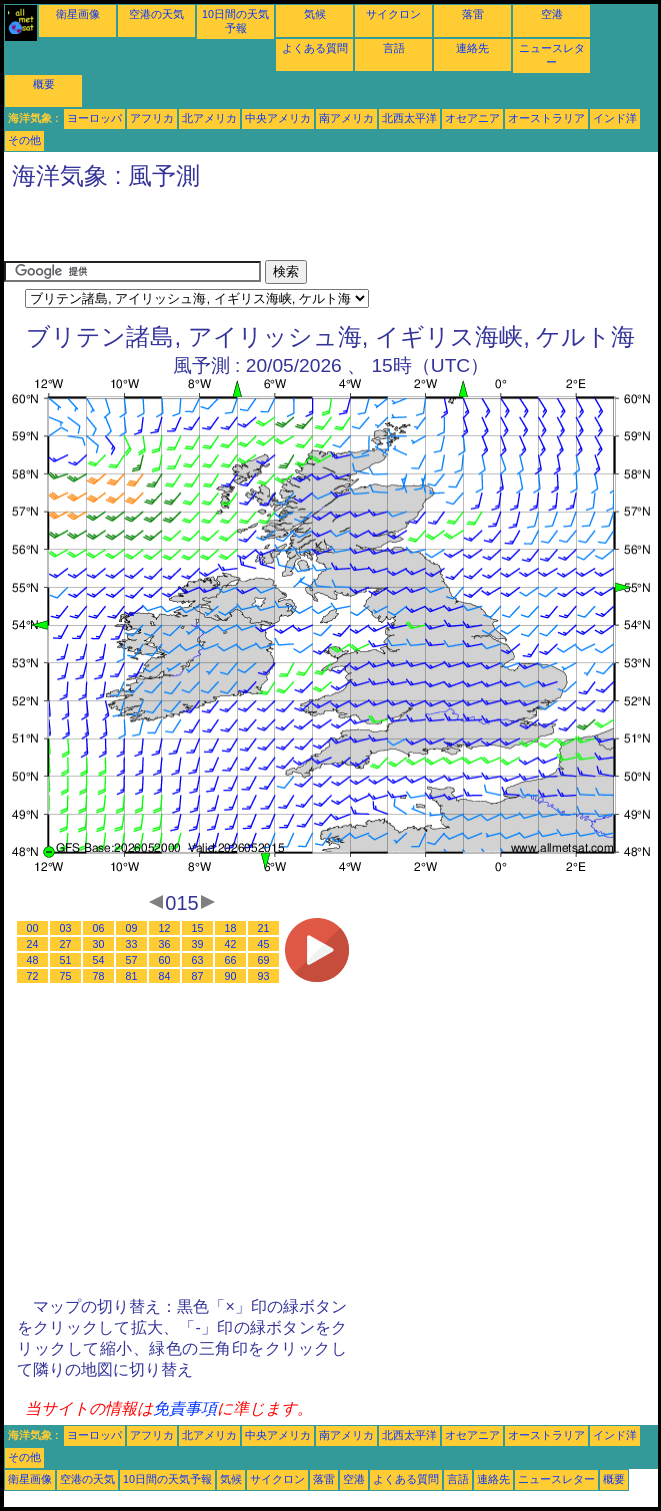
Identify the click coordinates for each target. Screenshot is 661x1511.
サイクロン (393, 14)
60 (165, 960)
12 (165, 928)
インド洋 (615, 118)
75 (66, 976)
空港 (552, 14)
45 (264, 944)
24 (33, 944)
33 (132, 944)
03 (66, 928)
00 (33, 928)
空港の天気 (156, 14)
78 (99, 976)
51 (66, 960)
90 (231, 976)
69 (264, 960)
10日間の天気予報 (167, 1479)
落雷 (473, 14)
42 (231, 944)
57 (132, 960)
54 (99, 960)
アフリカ (152, 118)
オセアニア (472, 118)
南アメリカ (346, 118)
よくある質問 (315, 48)
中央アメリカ (278, 118)
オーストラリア (546, 118)
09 (132, 928)
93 (264, 976)
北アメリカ (209, 118)
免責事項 (185, 1408)
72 (33, 976)
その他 (24, 140)
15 (198, 928)
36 (165, 944)
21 (264, 928)
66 (231, 960)
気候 (315, 14)
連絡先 (472, 48)
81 (132, 976)
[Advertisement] (238, 230)
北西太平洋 (409, 118)
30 (99, 944)
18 (231, 928)
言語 (394, 48)
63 (198, 960)
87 (198, 976)
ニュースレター (556, 1479)
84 (165, 976)
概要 (44, 84)
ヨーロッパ (94, 118)
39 (198, 944)
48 (33, 960)
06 (99, 928)
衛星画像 (78, 14)
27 (66, 944)
